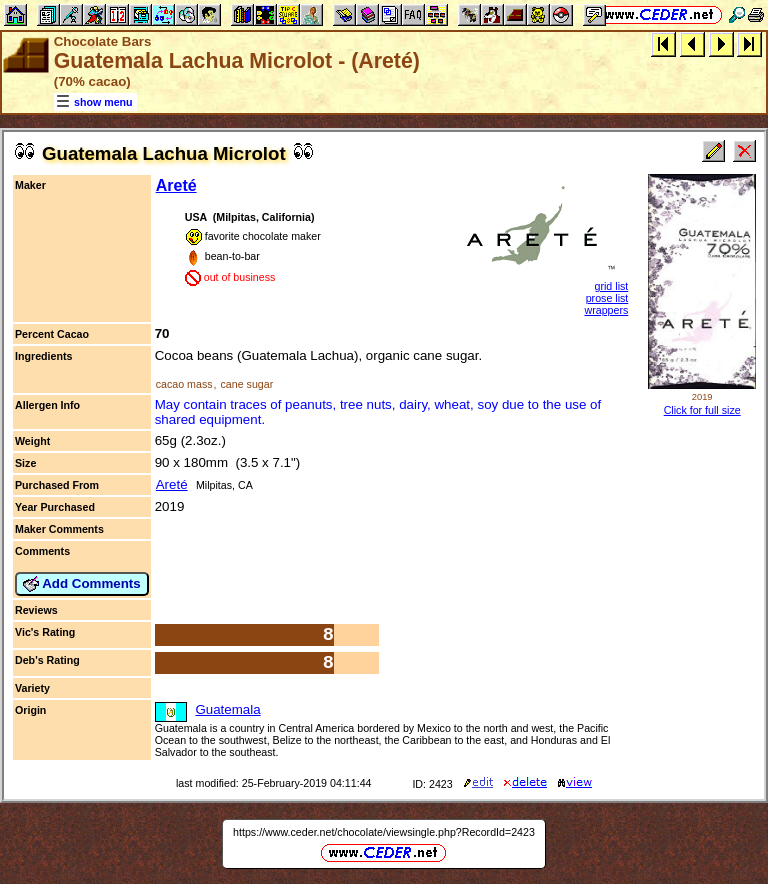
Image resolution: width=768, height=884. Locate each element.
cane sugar (246, 384)
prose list (607, 298)
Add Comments (82, 584)
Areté (176, 185)
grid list (612, 286)
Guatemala (227, 709)
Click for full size (702, 410)
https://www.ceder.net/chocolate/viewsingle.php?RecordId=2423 (384, 832)
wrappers (606, 310)
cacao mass (184, 384)
